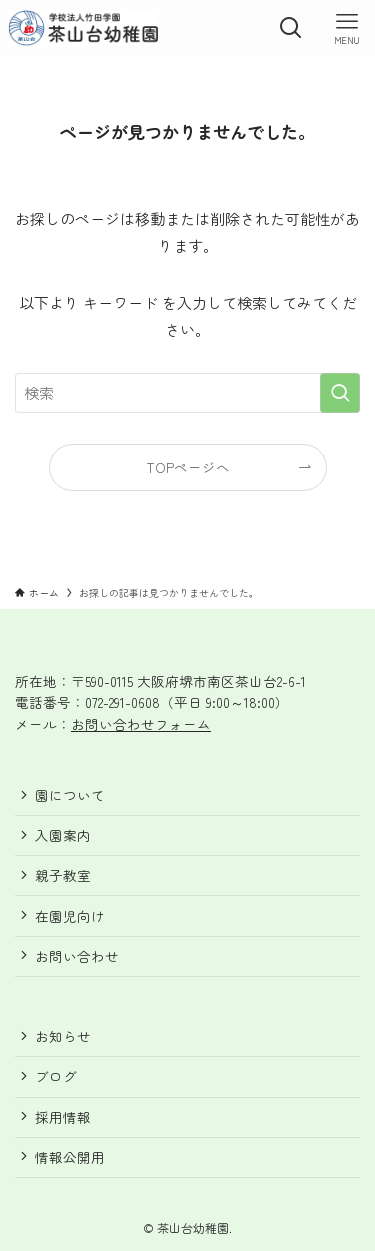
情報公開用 (70, 1157)
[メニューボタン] (347, 28)
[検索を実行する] (340, 393)
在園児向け (70, 916)
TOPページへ (188, 467)
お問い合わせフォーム (141, 724)
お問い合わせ (77, 956)
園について (70, 795)
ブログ (56, 1076)
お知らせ (63, 1036)
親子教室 (63, 875)
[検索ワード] (187, 393)
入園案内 (63, 835)
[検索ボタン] (291, 28)
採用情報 (63, 1117)
